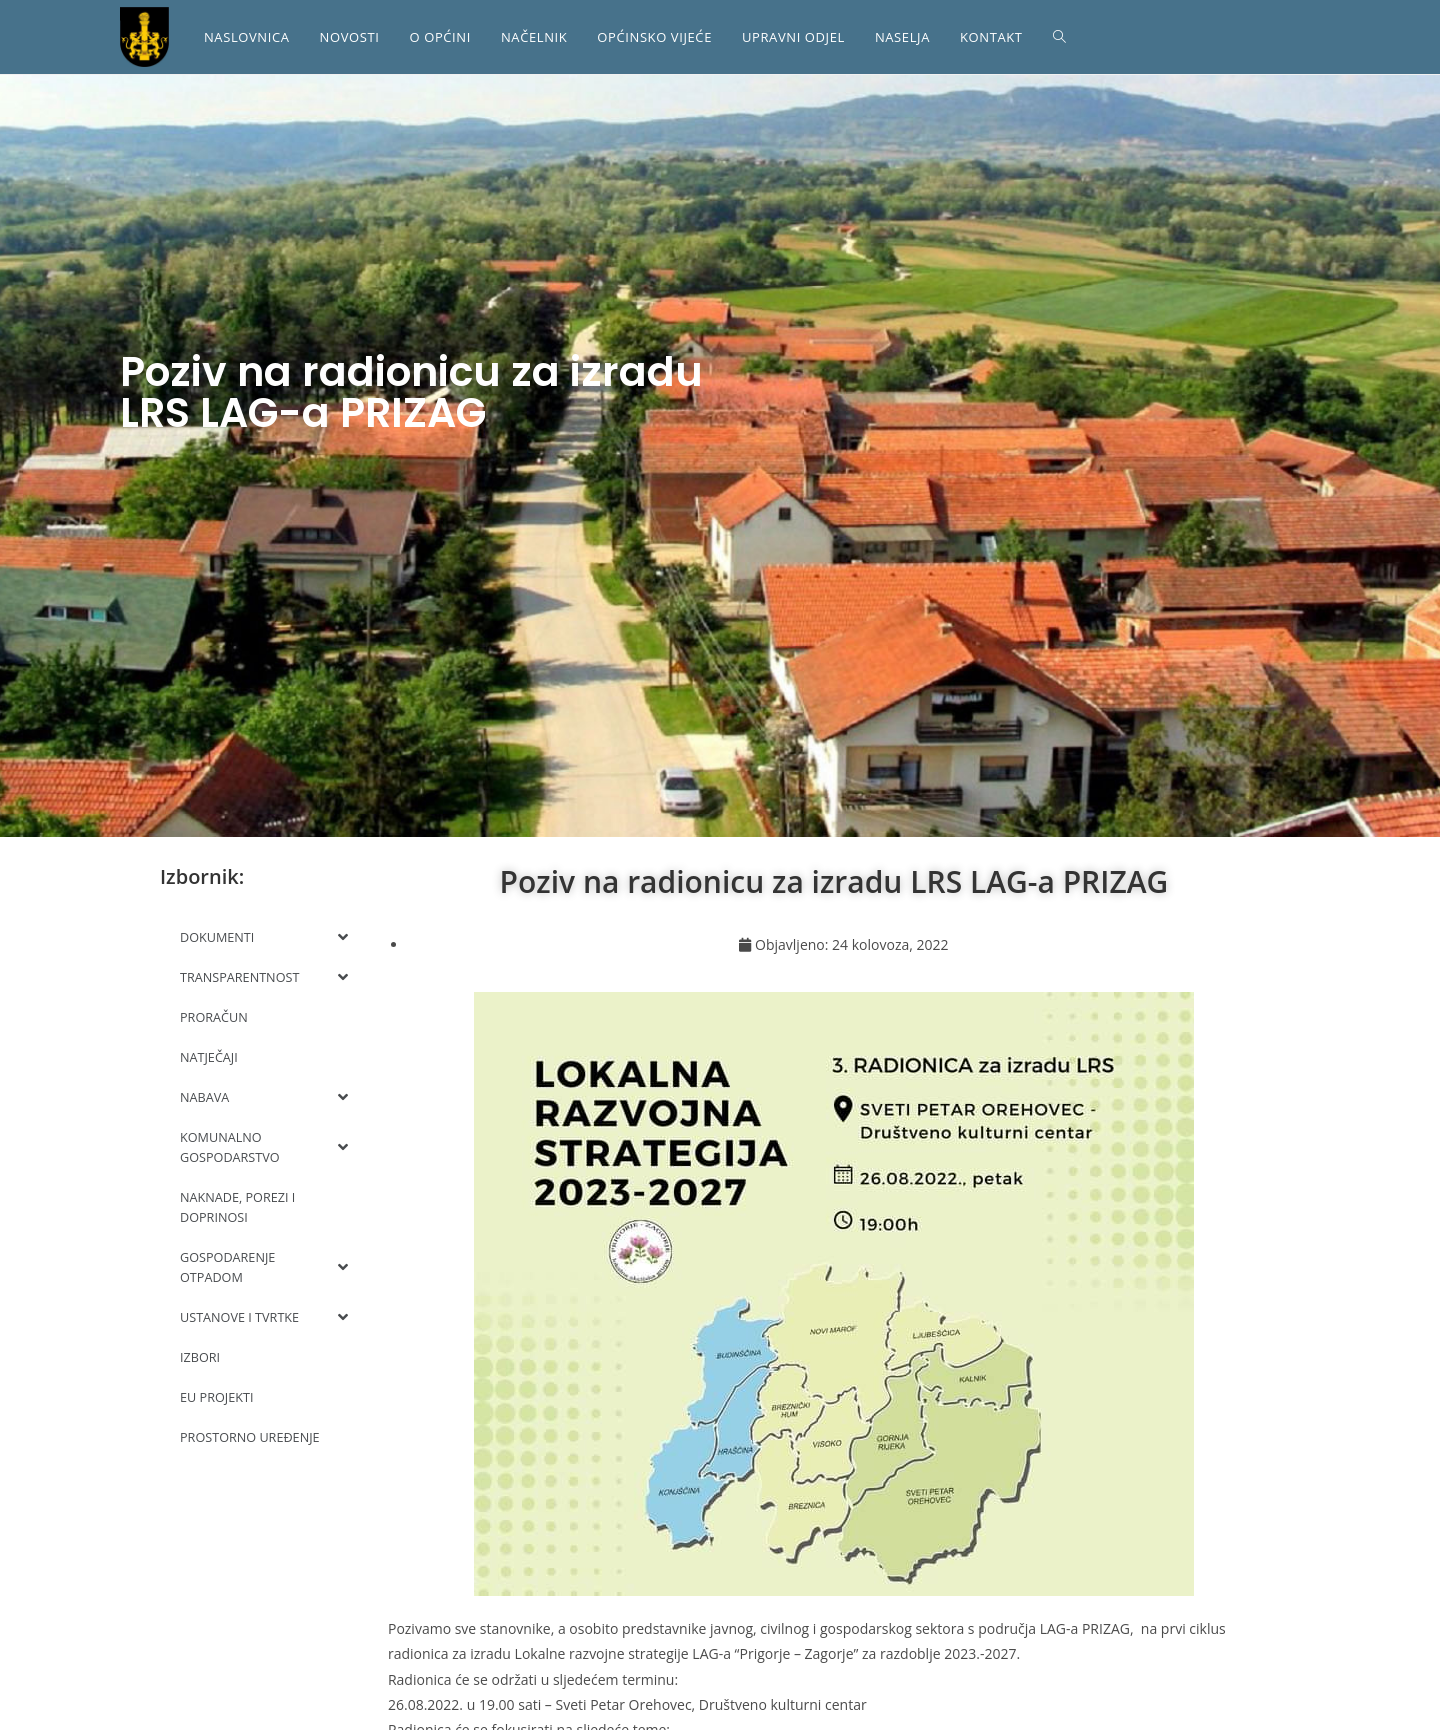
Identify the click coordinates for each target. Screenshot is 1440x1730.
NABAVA (264, 1097)
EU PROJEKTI (218, 1397)
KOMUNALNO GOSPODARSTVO (264, 1147)
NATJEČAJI (209, 1057)
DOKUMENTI (264, 937)
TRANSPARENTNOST (264, 977)
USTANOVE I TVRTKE (264, 1317)
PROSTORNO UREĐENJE (252, 1437)
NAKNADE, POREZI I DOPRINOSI (239, 1207)
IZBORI (200, 1357)
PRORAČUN (215, 1017)
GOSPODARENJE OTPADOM (264, 1267)
